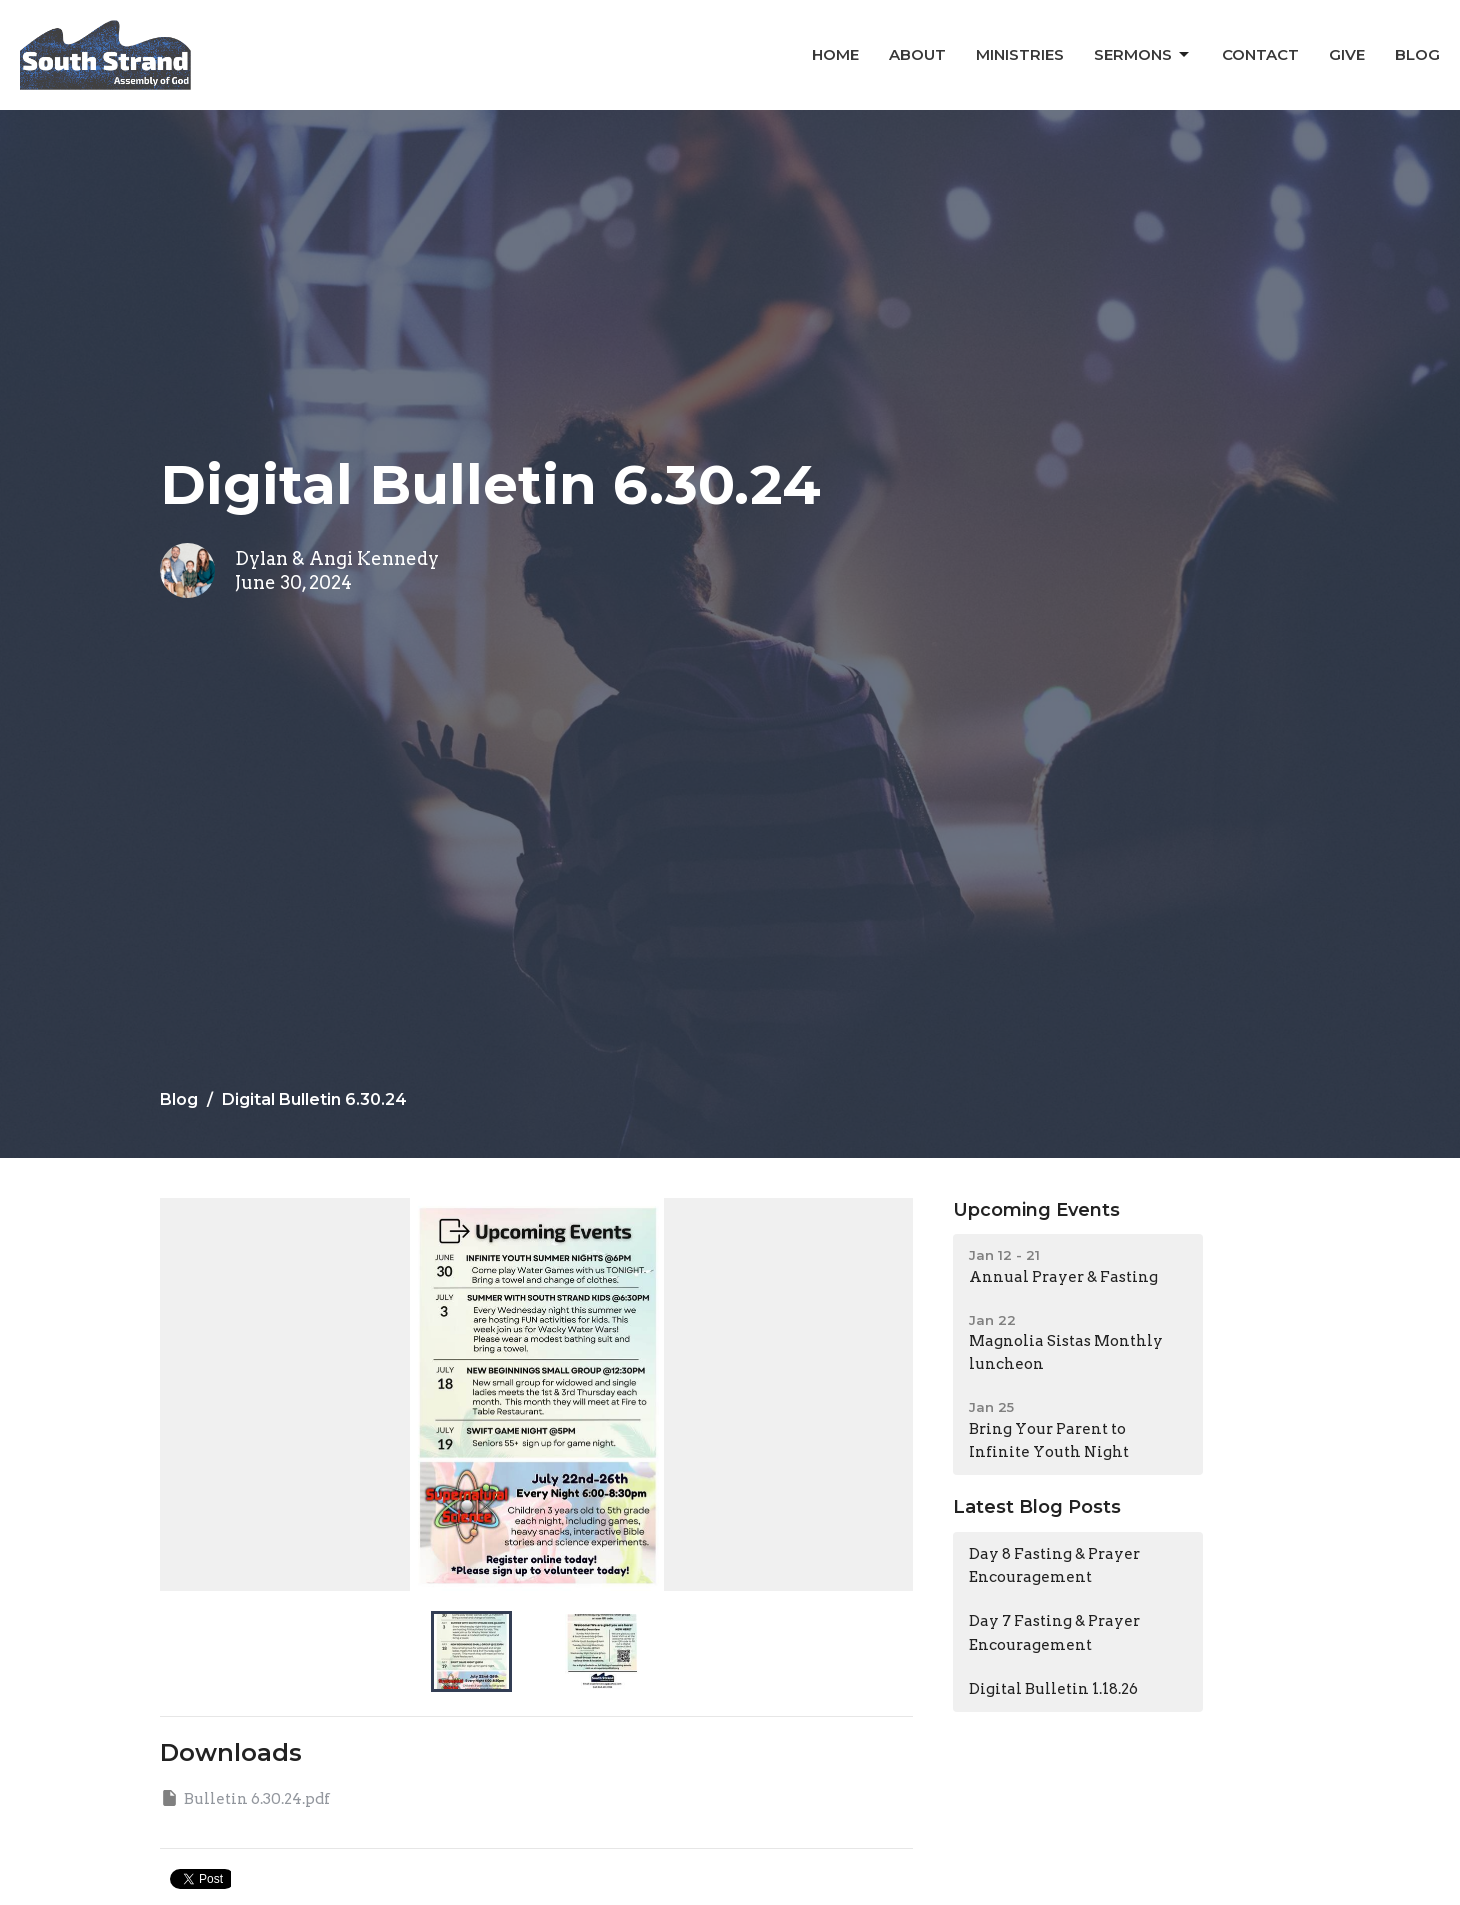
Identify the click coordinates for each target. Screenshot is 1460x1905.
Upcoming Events (1036, 1210)
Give (1347, 54)
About (917, 54)
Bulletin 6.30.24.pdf (245, 1798)
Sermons (1143, 55)
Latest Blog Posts (1037, 1507)
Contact (1260, 54)
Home (835, 54)
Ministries (1020, 54)
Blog (1417, 54)
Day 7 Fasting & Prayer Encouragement (1054, 1632)
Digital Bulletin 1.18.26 (1053, 1689)
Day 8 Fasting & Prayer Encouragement (1054, 1565)
